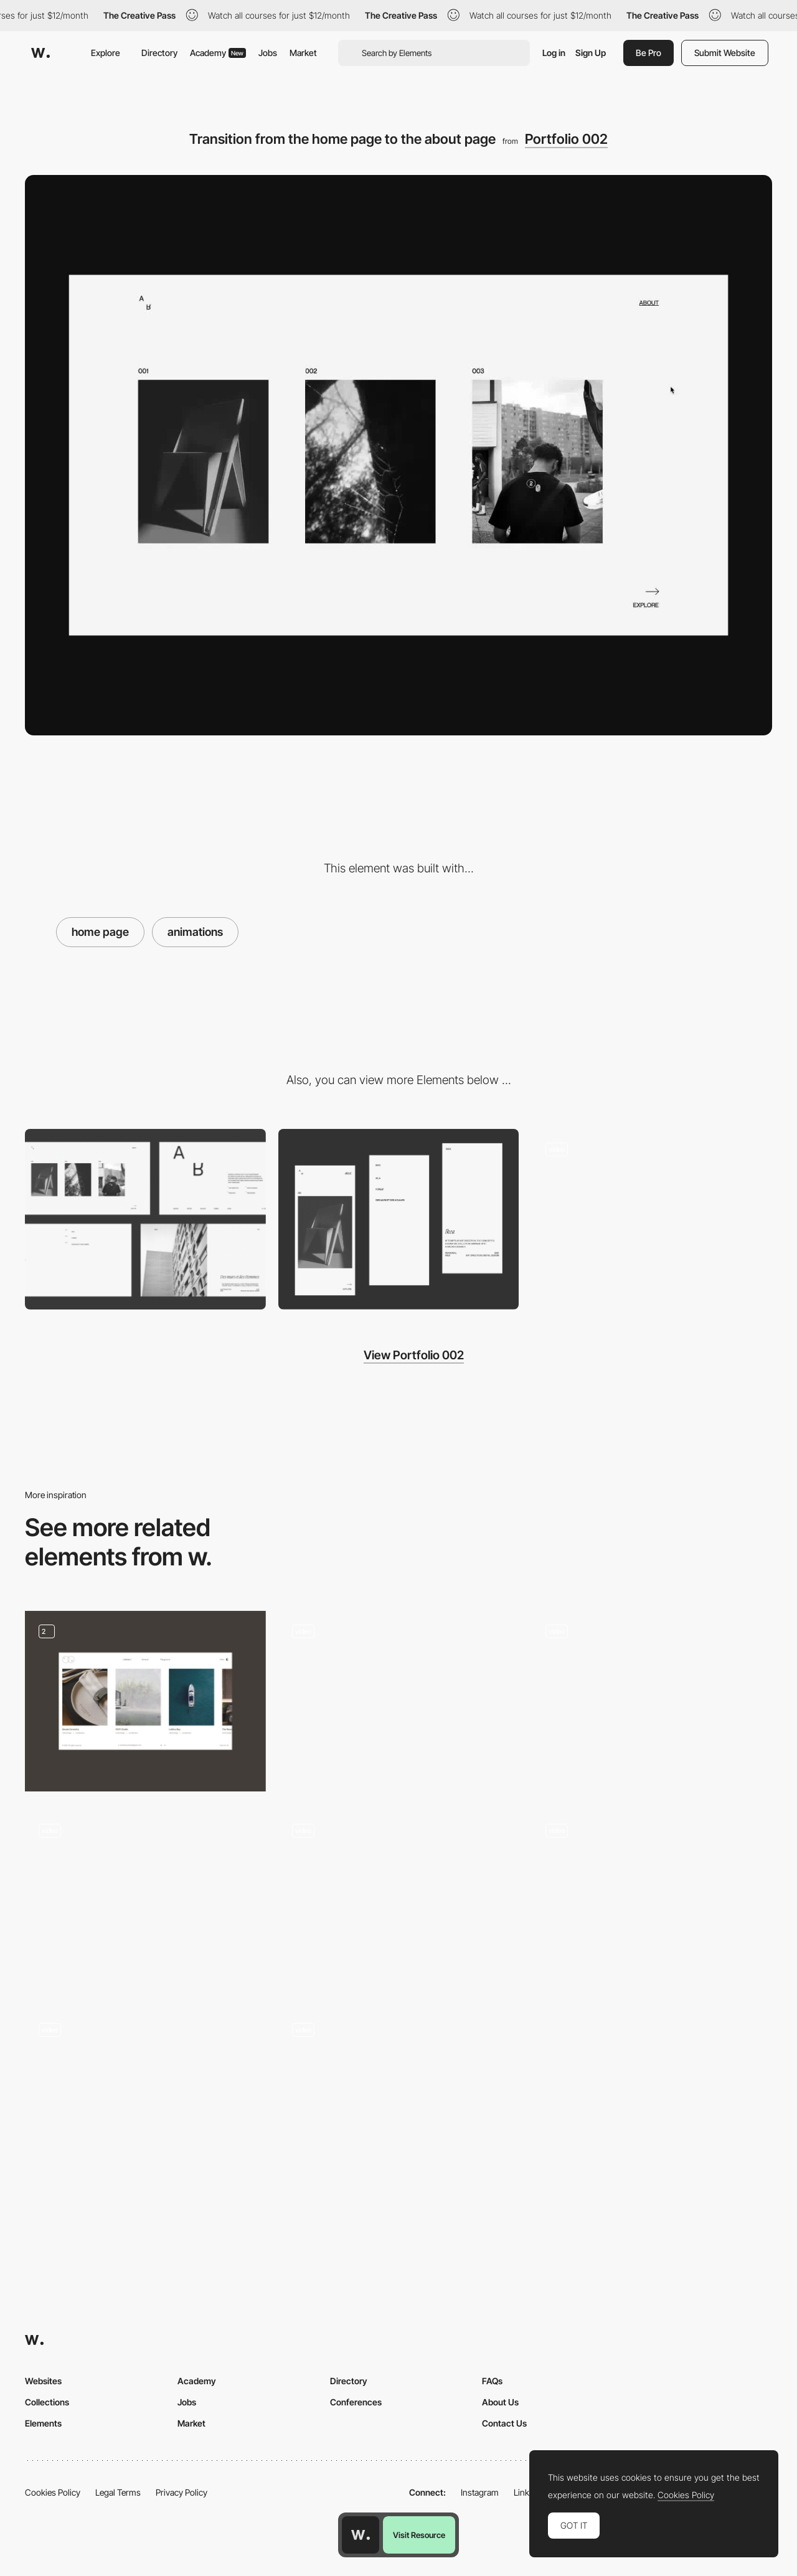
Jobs (267, 52)
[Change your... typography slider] (398, 2099)
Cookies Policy (52, 2492)
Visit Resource (419, 2535)
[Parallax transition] (651, 1701)
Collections (47, 2402)
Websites (43, 2380)
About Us (500, 2402)
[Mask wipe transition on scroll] (651, 1900)
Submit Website (724, 52)
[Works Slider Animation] (145, 1701)
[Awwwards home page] (360, 2535)
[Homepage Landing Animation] (398, 1900)
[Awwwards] (40, 53)
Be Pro (648, 52)
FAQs (492, 2380)
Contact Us (504, 2423)
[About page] (651, 1219)
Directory (159, 52)
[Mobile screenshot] (398, 1219)
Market (303, 52)
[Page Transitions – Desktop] (398, 1701)
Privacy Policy (181, 2492)
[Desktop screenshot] (145, 1219)
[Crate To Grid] (145, 2099)
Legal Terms (118, 2492)
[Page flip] (145, 1900)
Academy (218, 52)
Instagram (480, 2492)
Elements (43, 2423)
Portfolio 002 (566, 139)
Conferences (356, 2402)
